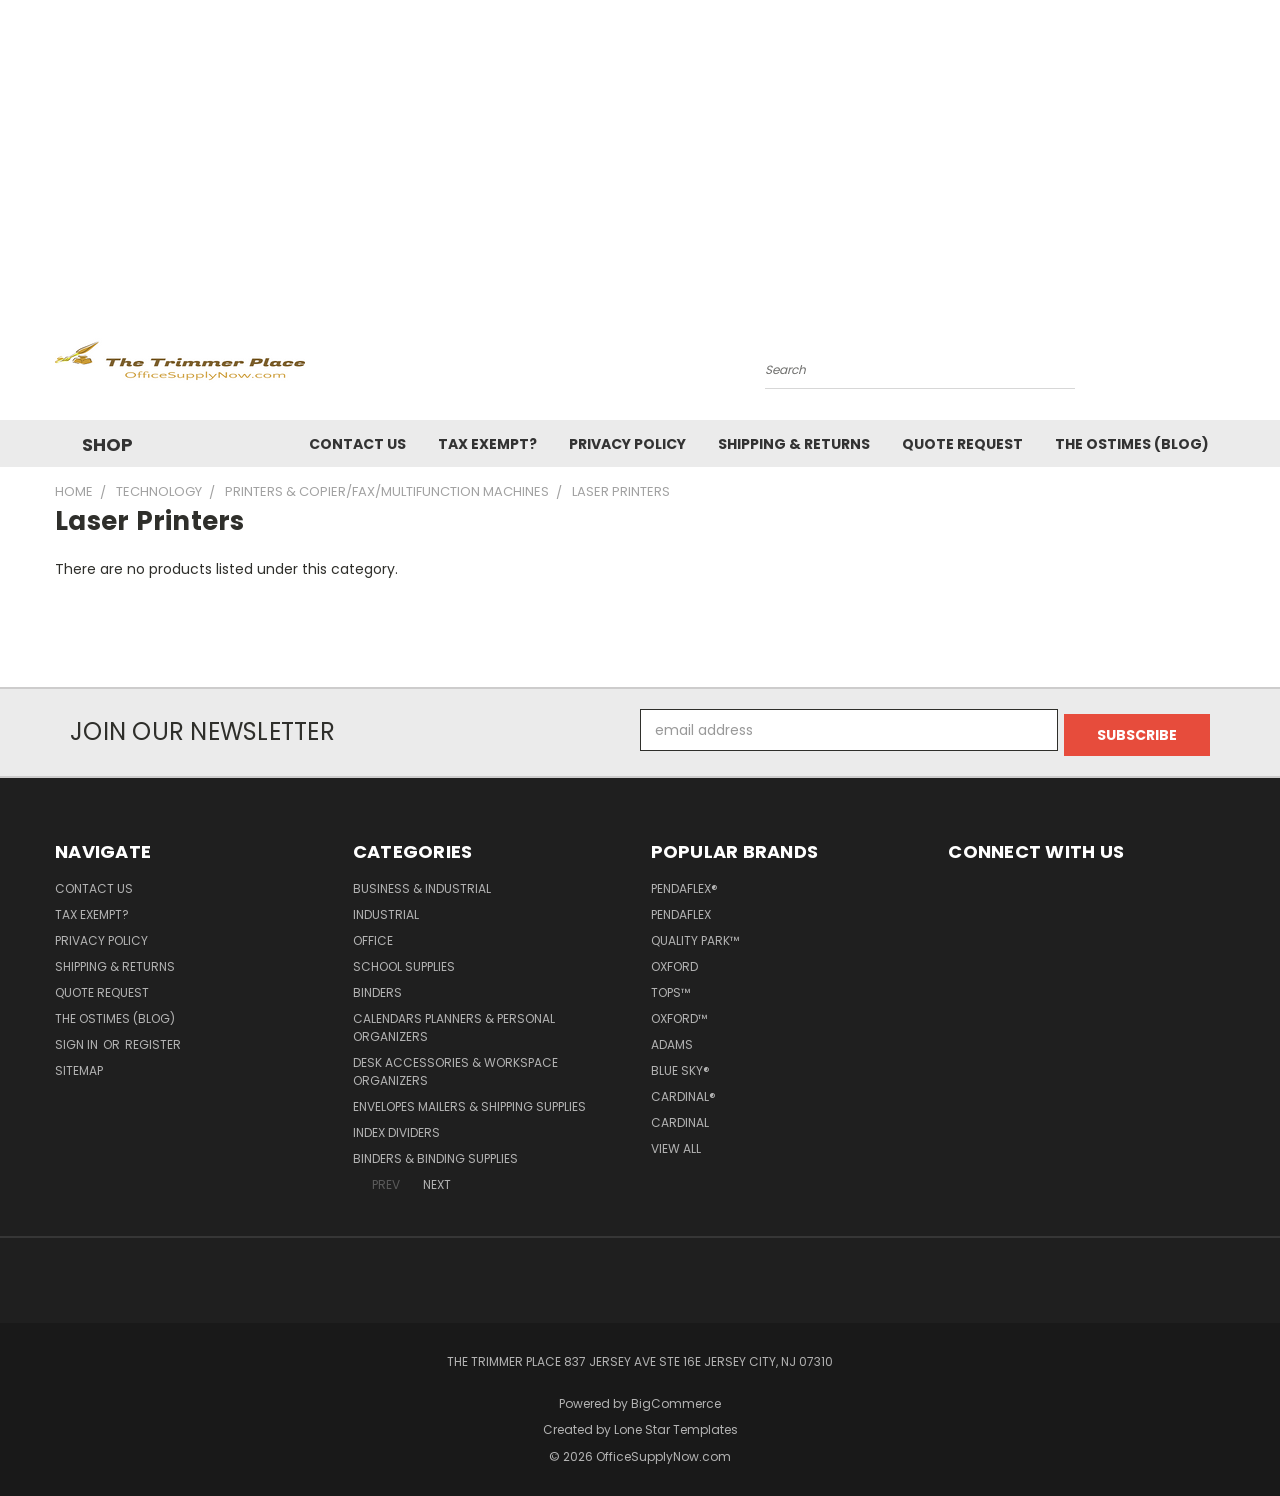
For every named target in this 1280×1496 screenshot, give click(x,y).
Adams (672, 1039)
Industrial (386, 909)
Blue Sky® (680, 1065)
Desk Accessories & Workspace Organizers (455, 1066)
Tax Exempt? (487, 444)
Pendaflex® (684, 883)
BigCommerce (676, 1398)
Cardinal (680, 1117)
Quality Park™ (695, 935)
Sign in (78, 1039)
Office (373, 935)
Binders (377, 987)
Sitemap (79, 1065)
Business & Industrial (422, 883)
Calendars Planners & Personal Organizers (454, 1022)
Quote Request (962, 444)
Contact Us (357, 444)
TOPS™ (670, 987)
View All (676, 1143)
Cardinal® (683, 1091)
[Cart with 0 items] (1220, 365)
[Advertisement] (640, 150)
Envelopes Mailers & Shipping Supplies (469, 1101)
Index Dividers (396, 1127)
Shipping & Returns (794, 444)
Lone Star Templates (676, 1425)
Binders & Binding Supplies (435, 1153)
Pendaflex (681, 909)
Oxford (674, 961)
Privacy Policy (627, 444)
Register (153, 1039)
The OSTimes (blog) (1132, 444)
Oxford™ (679, 1013)
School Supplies (404, 961)
